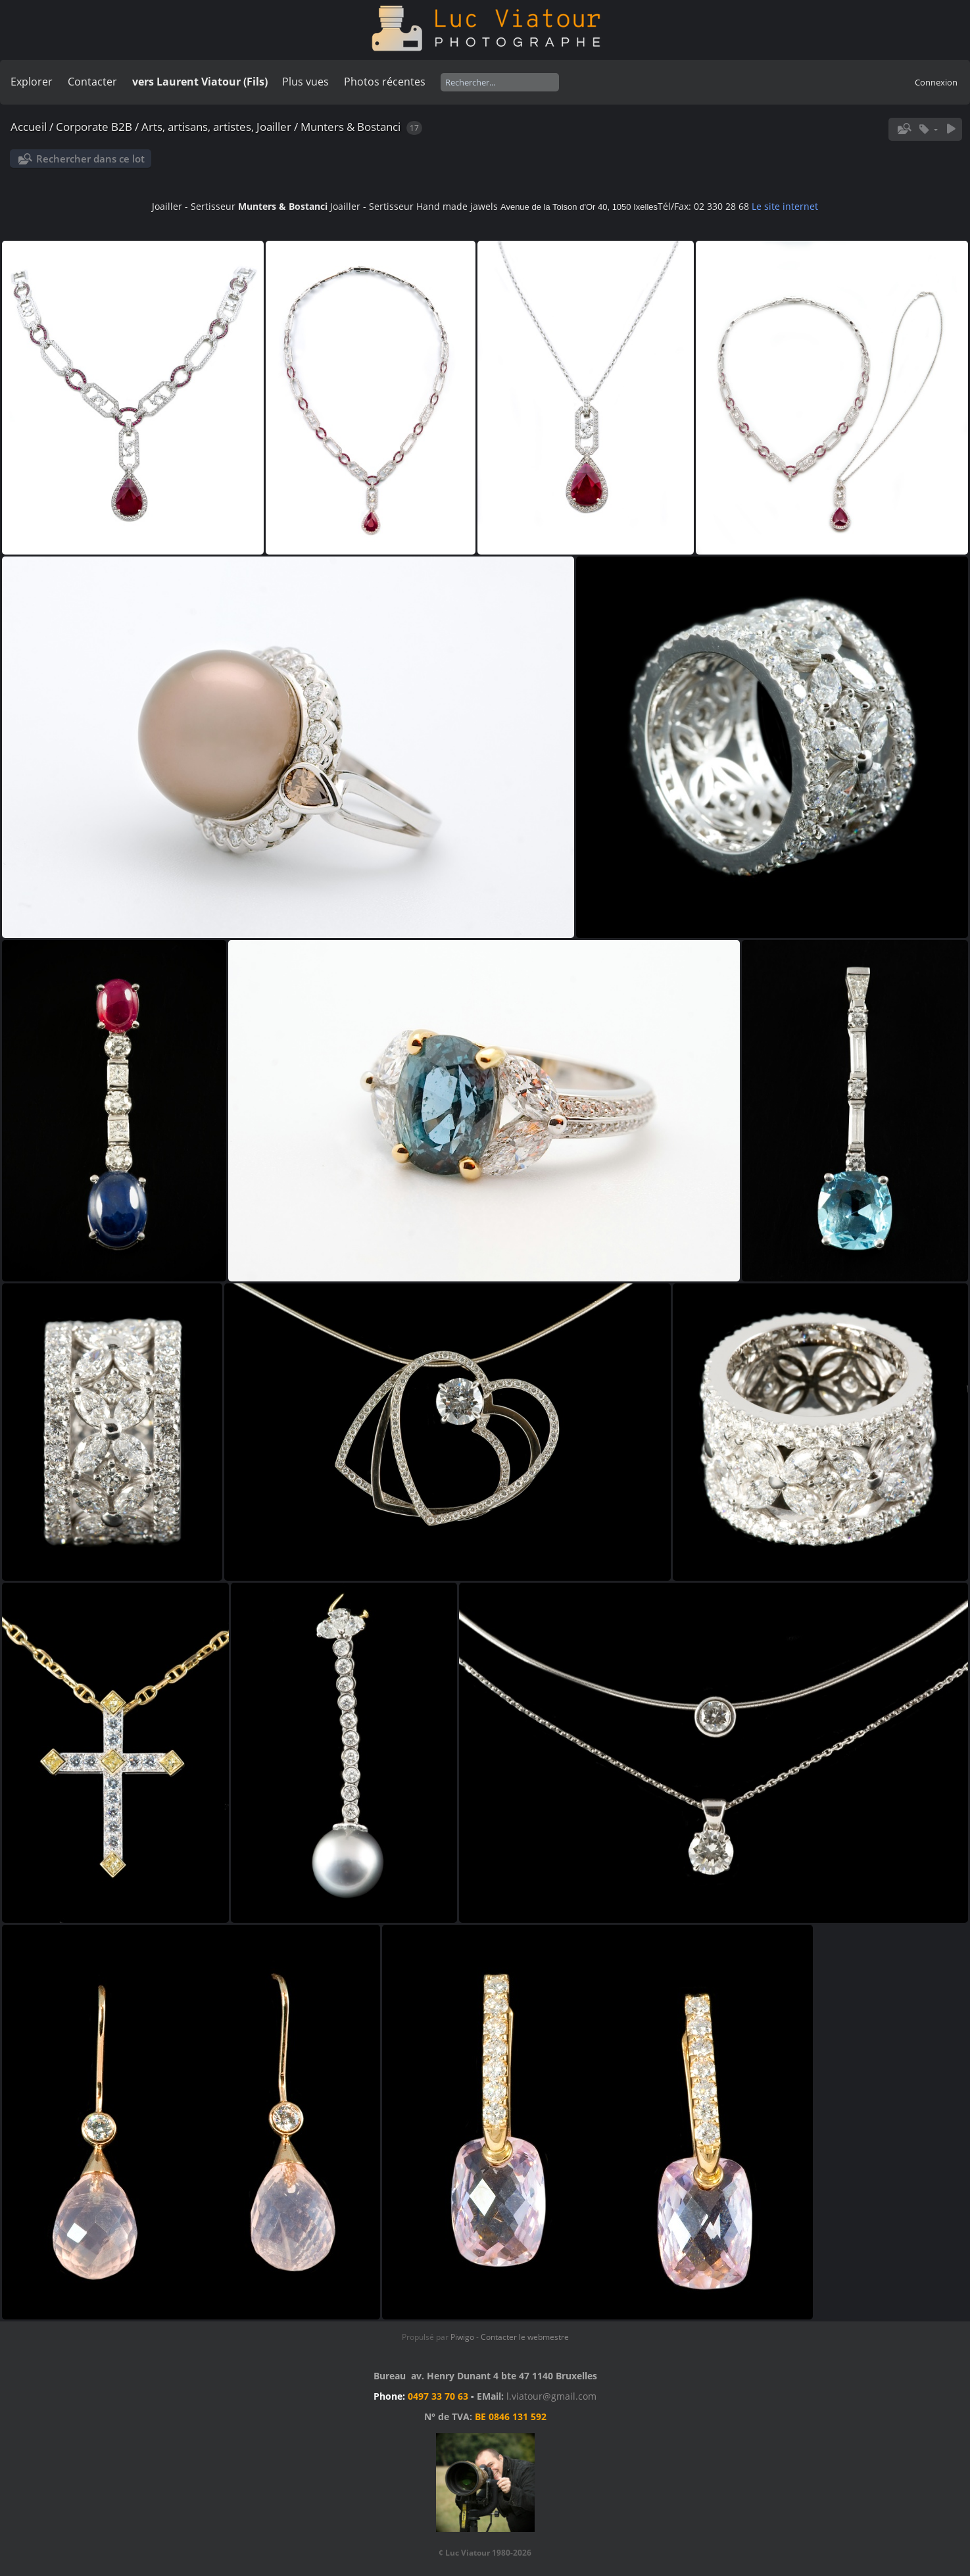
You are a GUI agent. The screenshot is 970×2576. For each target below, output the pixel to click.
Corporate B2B (94, 126)
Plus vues (305, 81)
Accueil (29, 126)
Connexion (936, 82)
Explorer (32, 81)
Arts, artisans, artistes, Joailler (216, 126)
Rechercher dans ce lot (90, 158)
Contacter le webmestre (525, 2336)
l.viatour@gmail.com (551, 2396)
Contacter (92, 81)
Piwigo (462, 2336)
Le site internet (785, 206)
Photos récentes (384, 81)
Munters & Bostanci (350, 126)
